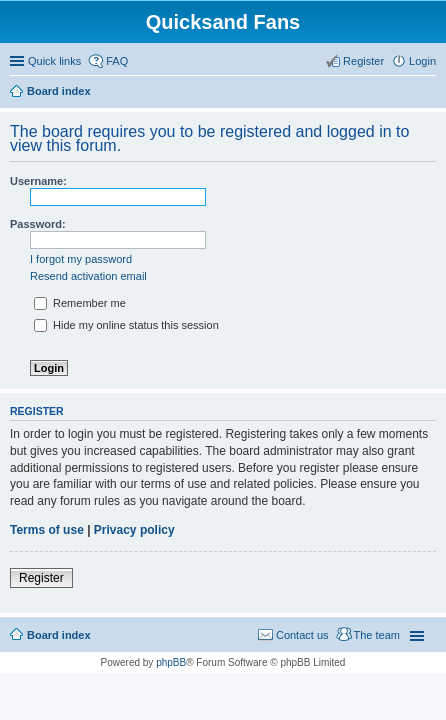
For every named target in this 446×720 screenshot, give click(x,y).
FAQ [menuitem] (117, 61)
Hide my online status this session (126, 325)
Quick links (54, 61)
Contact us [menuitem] (302, 635)
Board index (59, 635)
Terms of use (47, 530)
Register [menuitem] (363, 61)
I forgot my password (81, 259)
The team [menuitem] (377, 635)
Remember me (80, 303)
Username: (38, 181)
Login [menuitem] (422, 61)
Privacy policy (134, 530)
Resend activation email (88, 276)
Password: (38, 224)
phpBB (171, 662)
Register (41, 578)
